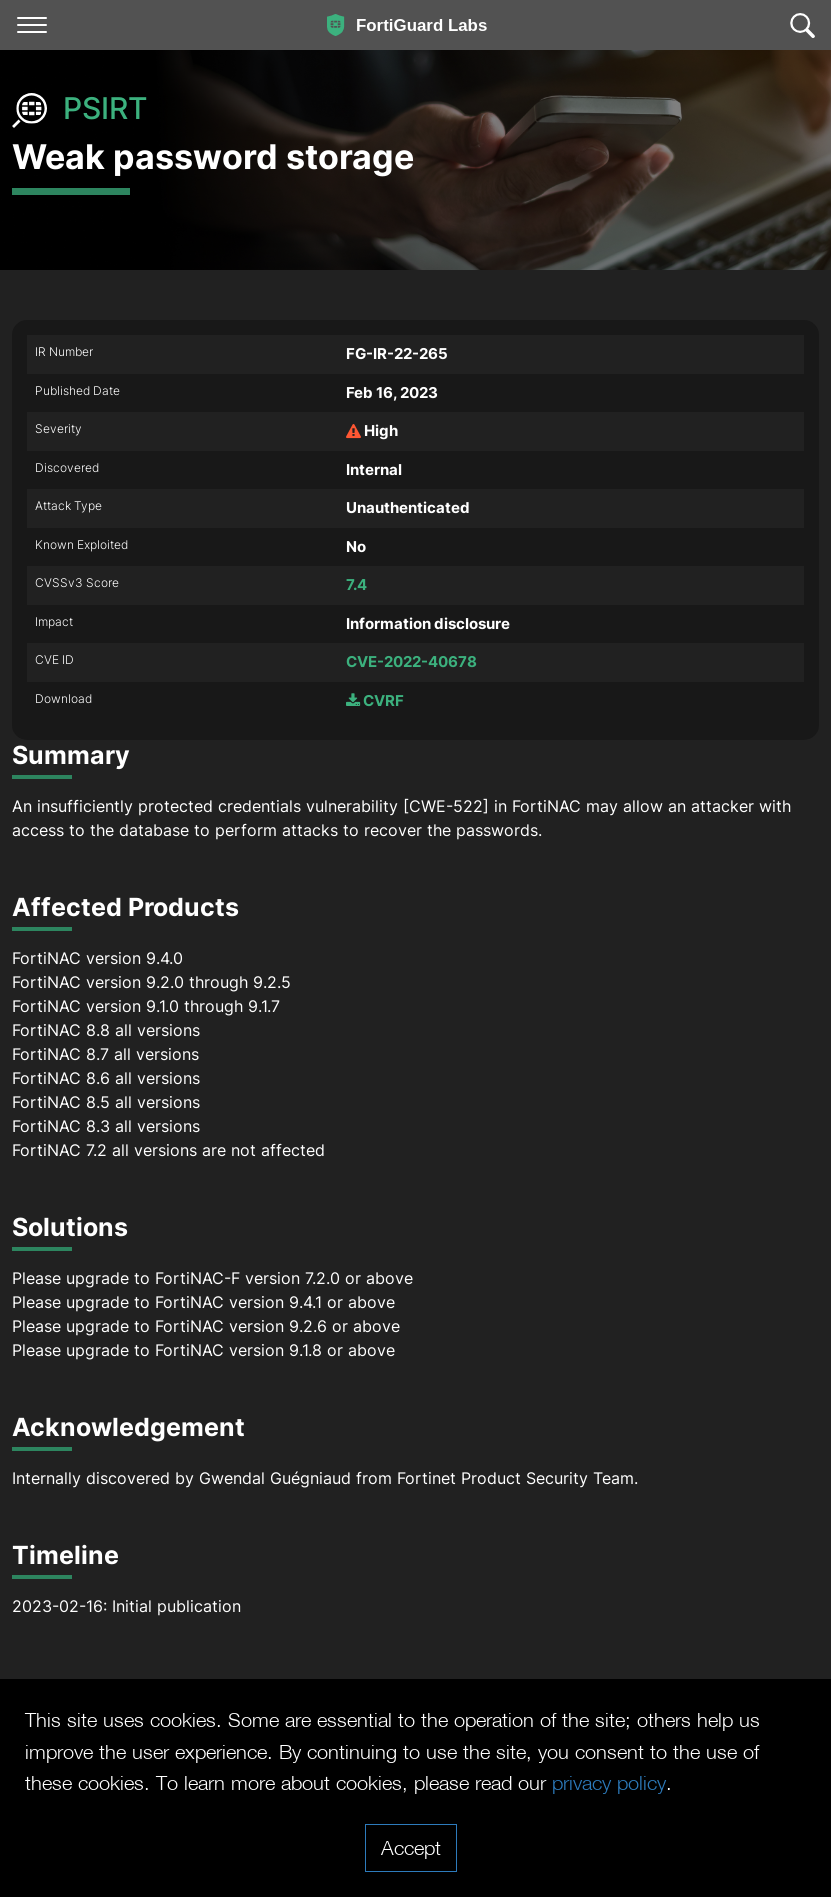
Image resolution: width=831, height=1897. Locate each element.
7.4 (356, 584)
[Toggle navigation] (32, 25)
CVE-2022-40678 (411, 661)
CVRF (375, 700)
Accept (411, 1847)
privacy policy (609, 1782)
